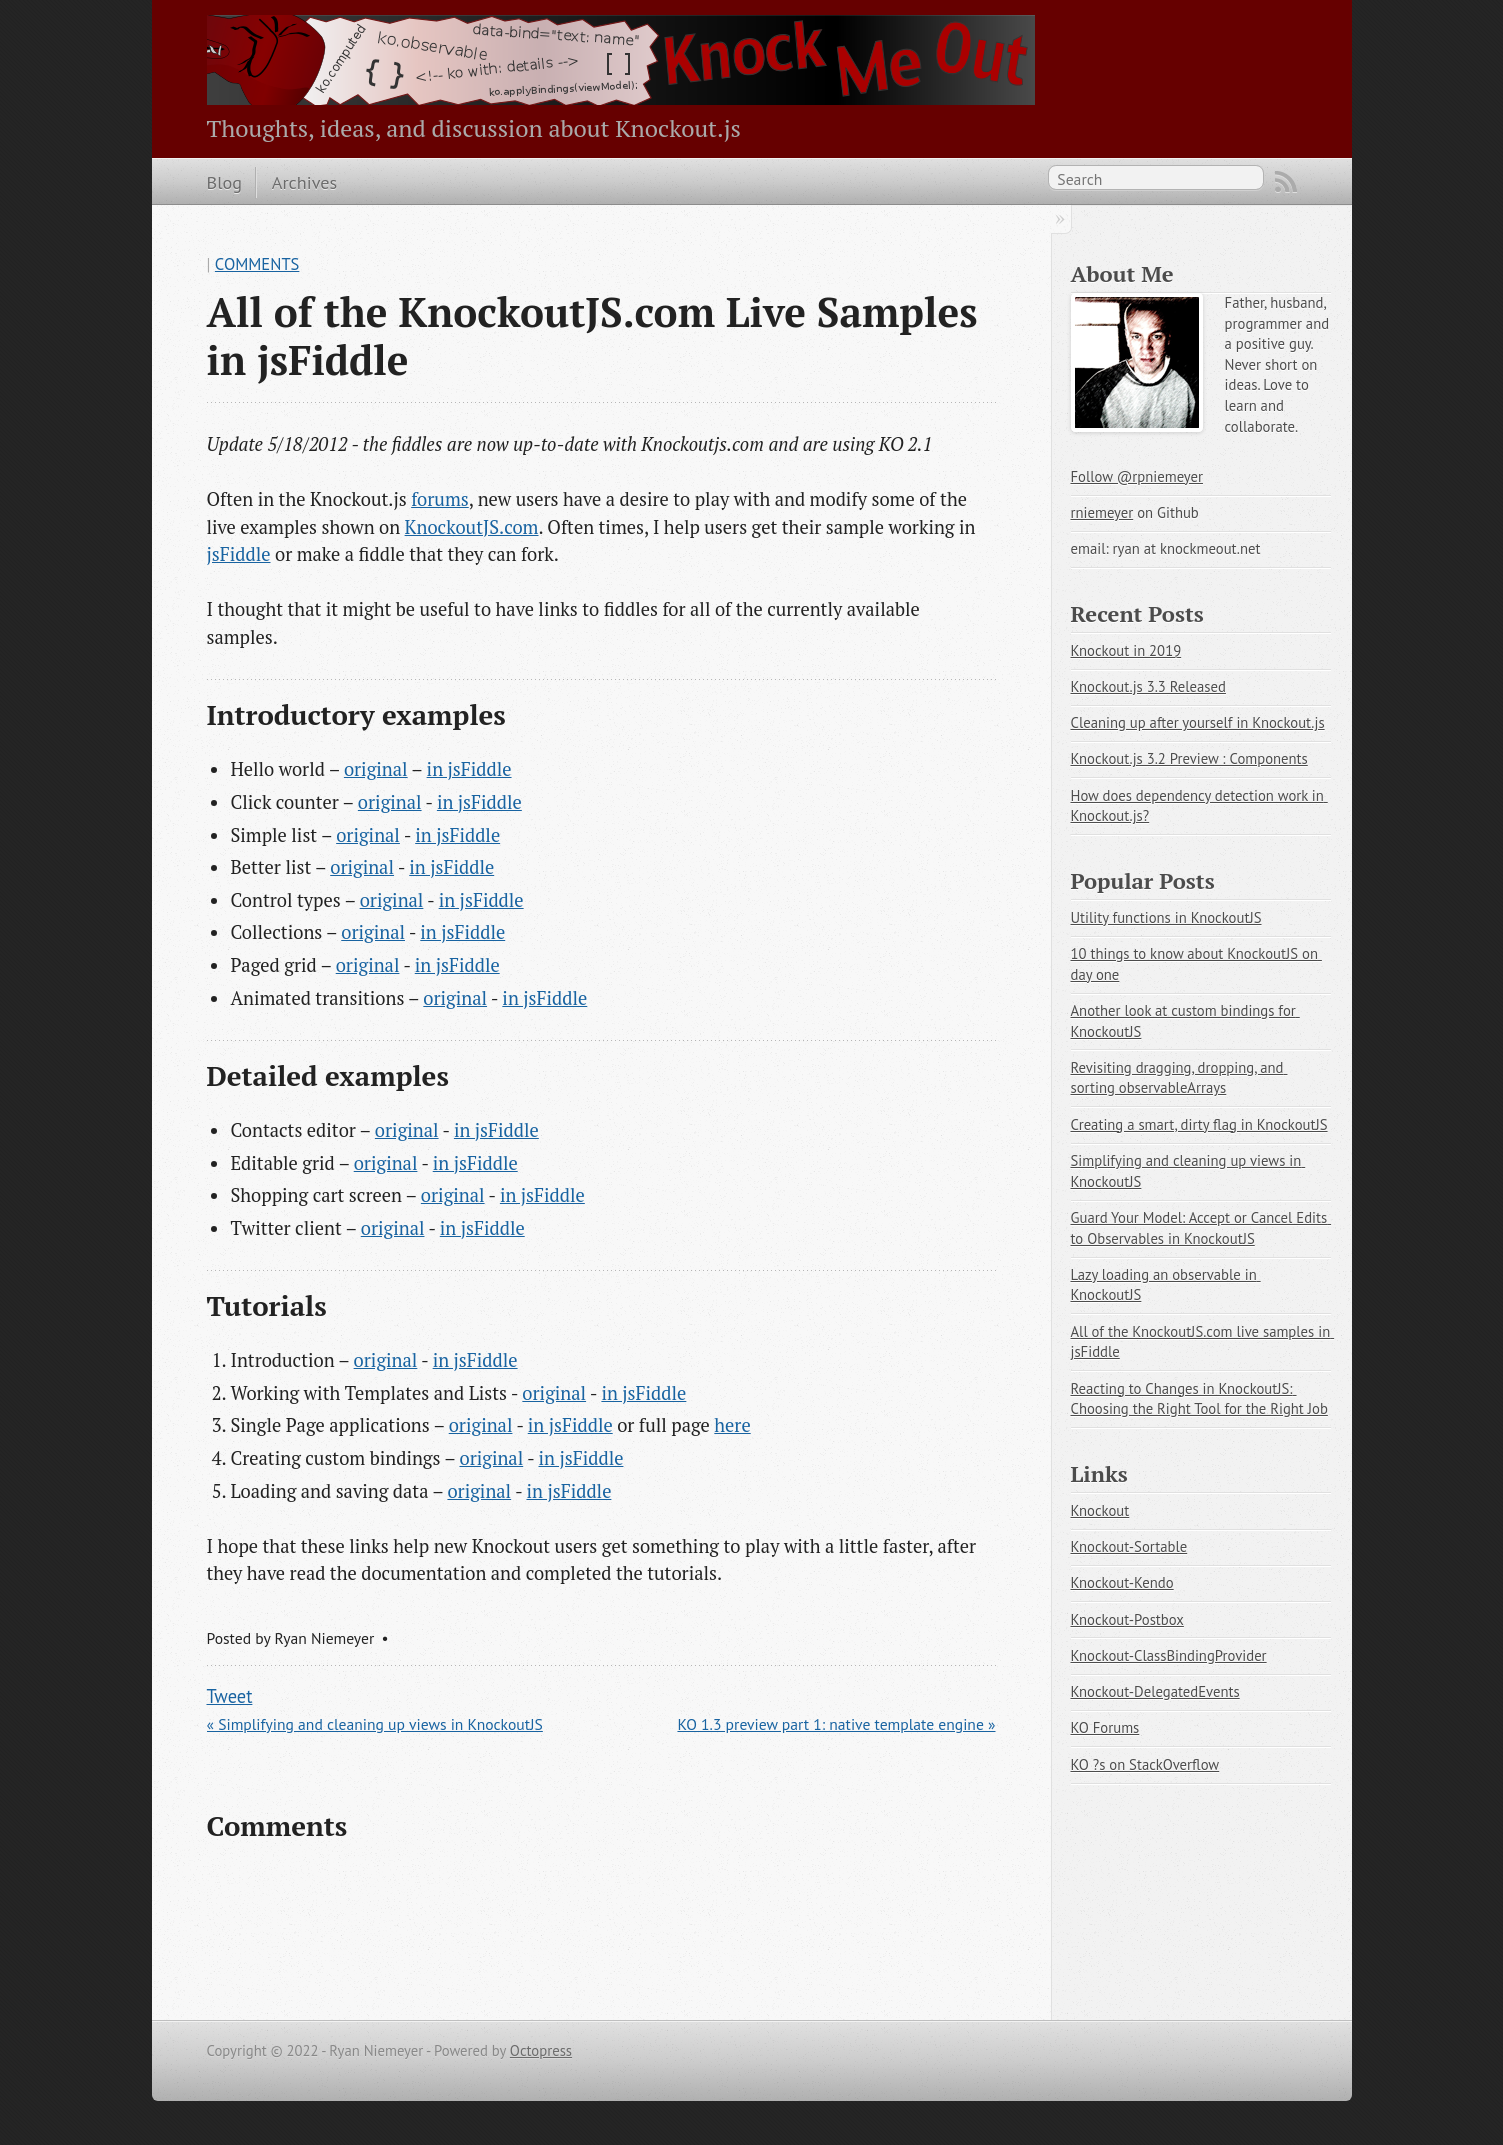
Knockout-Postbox (1127, 1619)
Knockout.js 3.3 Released (1148, 686)
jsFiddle (239, 554)
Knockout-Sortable (1129, 1546)
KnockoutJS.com (472, 527)
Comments (257, 264)
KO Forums (1105, 1727)
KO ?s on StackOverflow (1145, 1764)
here (732, 1425)
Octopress (541, 2050)
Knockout (1100, 1510)
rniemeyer (1102, 512)
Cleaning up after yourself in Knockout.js (1198, 722)
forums (440, 499)
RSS (1286, 182)
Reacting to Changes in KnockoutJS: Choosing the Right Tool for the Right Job (1199, 1399)
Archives (304, 182)
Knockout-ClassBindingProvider (1169, 1655)
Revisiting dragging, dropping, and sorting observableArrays (1179, 1078)
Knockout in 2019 (1126, 650)
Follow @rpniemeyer (1137, 476)
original (376, 769)
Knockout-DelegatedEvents (1155, 1691)
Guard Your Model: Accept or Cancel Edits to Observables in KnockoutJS (1201, 1228)
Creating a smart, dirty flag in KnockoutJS (1199, 1124)
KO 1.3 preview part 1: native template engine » (836, 1724)
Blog (224, 182)
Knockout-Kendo (1122, 1582)
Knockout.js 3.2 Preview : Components (1189, 758)
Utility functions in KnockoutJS (1166, 917)
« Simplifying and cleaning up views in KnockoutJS (375, 1724)
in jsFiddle (469, 769)
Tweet (230, 1696)
